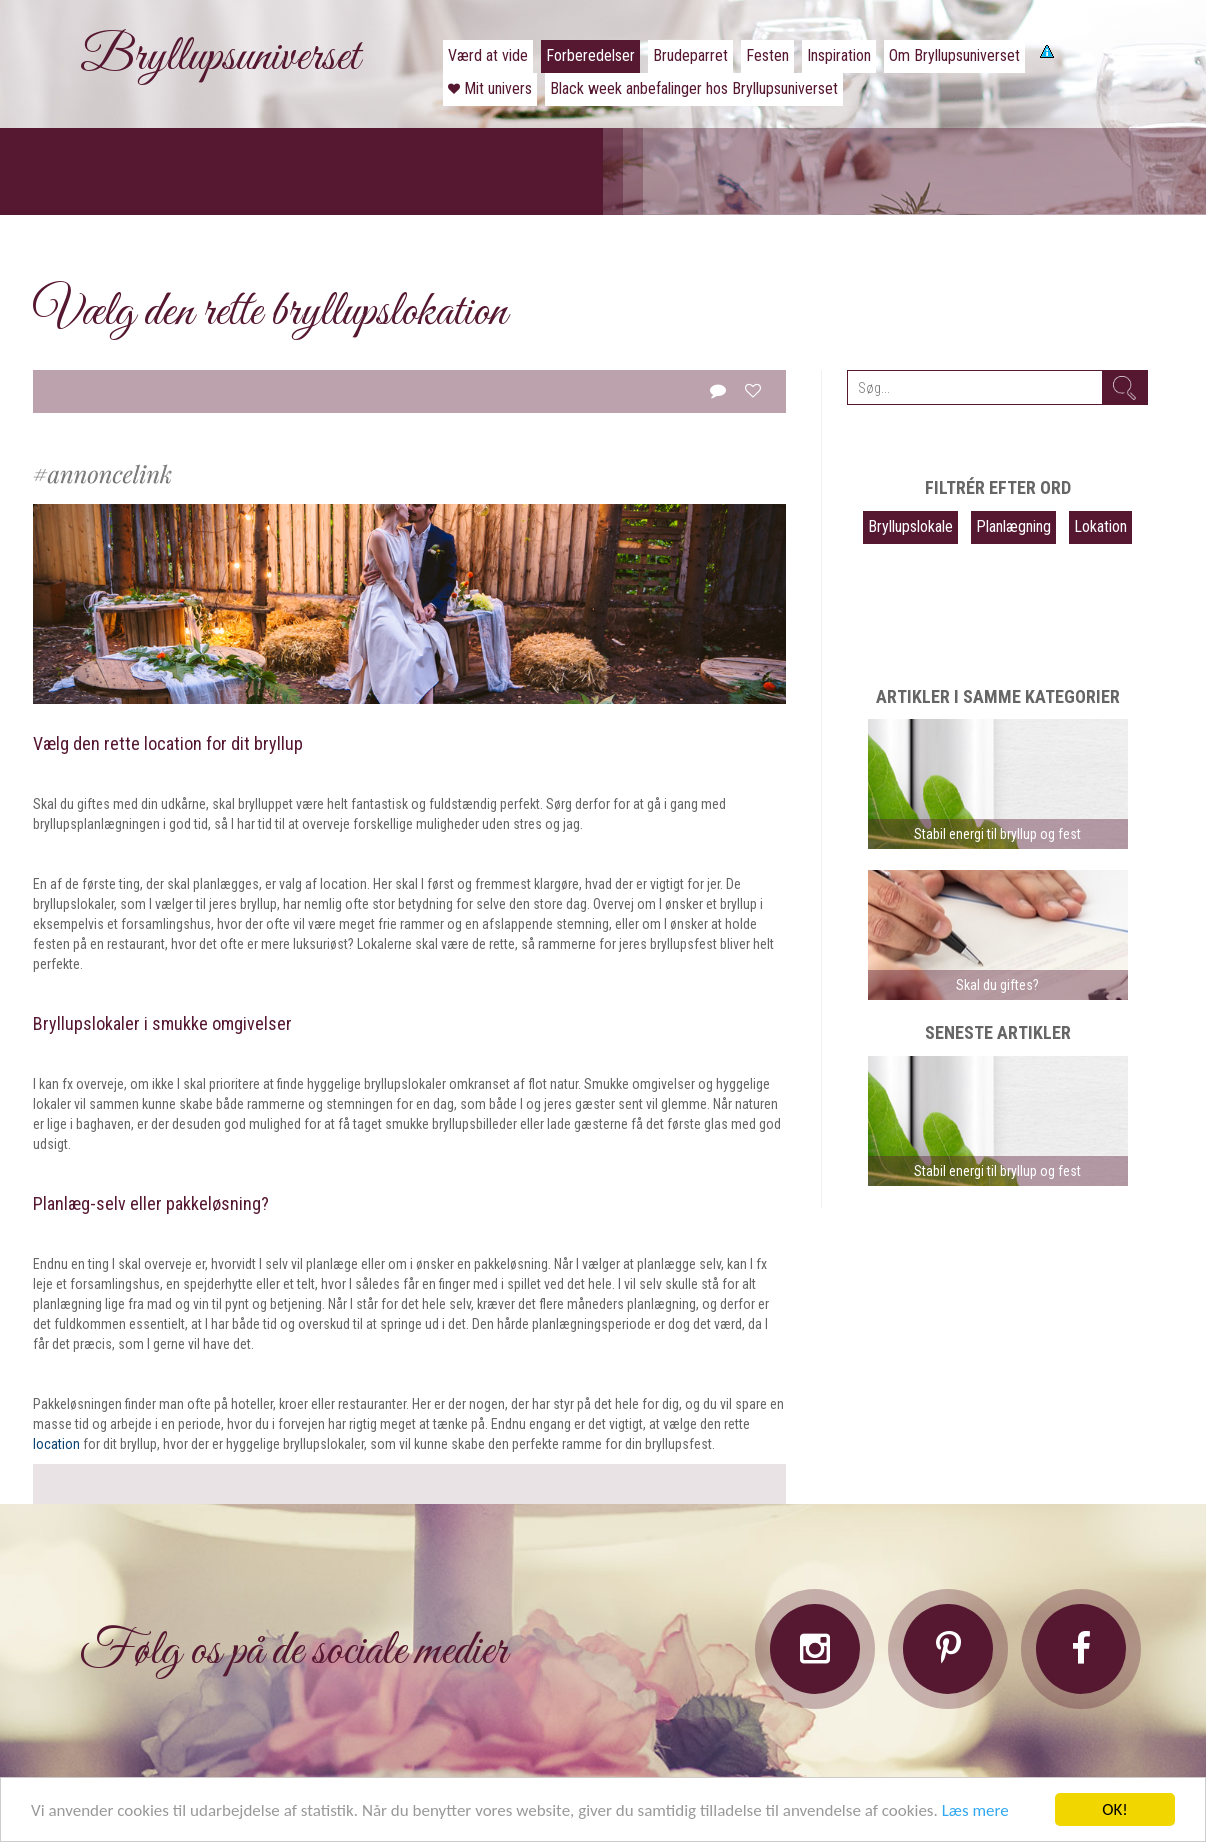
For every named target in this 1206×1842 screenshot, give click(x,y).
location (56, 1444)
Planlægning (1013, 526)
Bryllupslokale (910, 526)
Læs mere (975, 1811)
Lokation (1100, 526)
